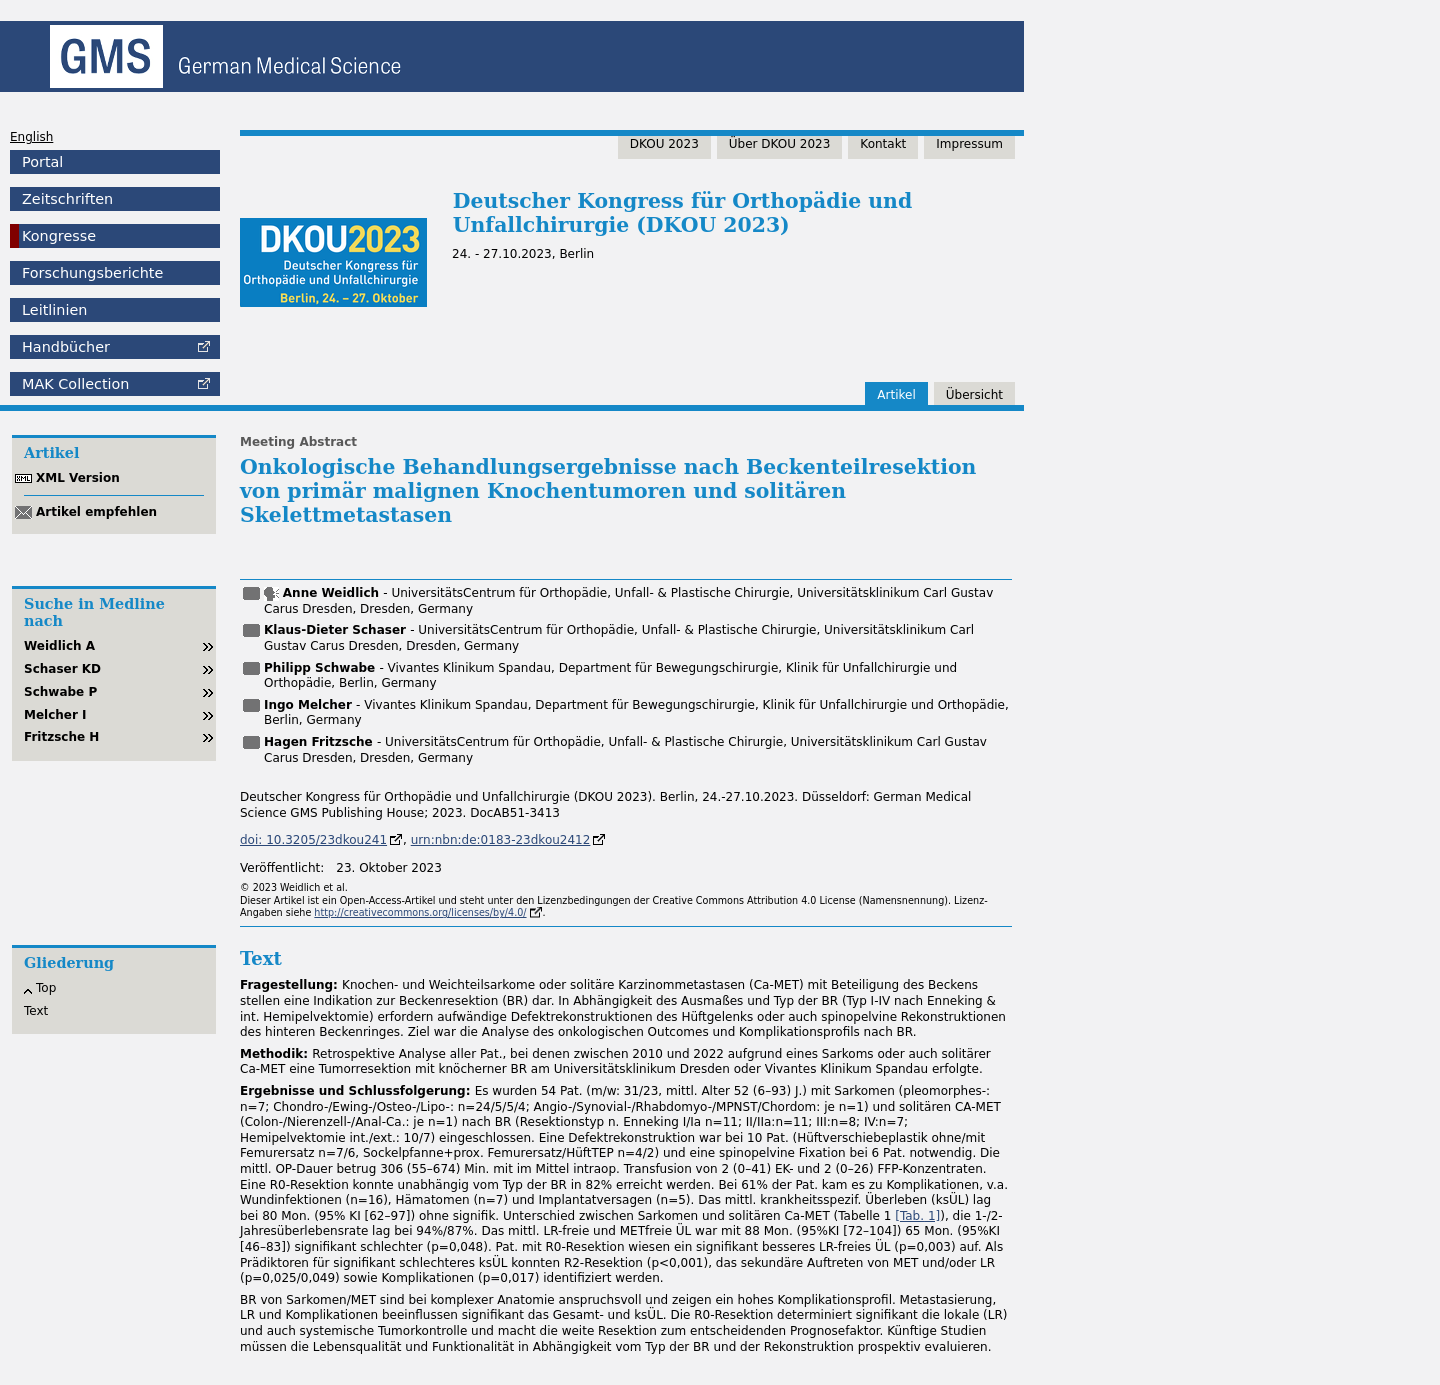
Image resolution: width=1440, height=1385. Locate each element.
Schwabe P (60, 692)
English (31, 137)
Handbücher (66, 347)
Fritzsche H (61, 737)
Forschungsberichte (92, 273)
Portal (42, 162)
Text (36, 1011)
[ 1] (917, 1216)
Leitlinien (54, 310)
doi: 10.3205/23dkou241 (313, 840)
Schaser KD (62, 669)
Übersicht (974, 395)
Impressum (969, 144)
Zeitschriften (67, 199)
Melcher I (55, 715)
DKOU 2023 (664, 144)
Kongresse (59, 236)
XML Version (78, 478)
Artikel (896, 395)
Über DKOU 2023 (780, 144)
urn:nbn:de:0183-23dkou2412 (501, 840)
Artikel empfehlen (96, 512)
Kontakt (883, 144)
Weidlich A (59, 646)
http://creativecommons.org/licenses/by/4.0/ (420, 912)
